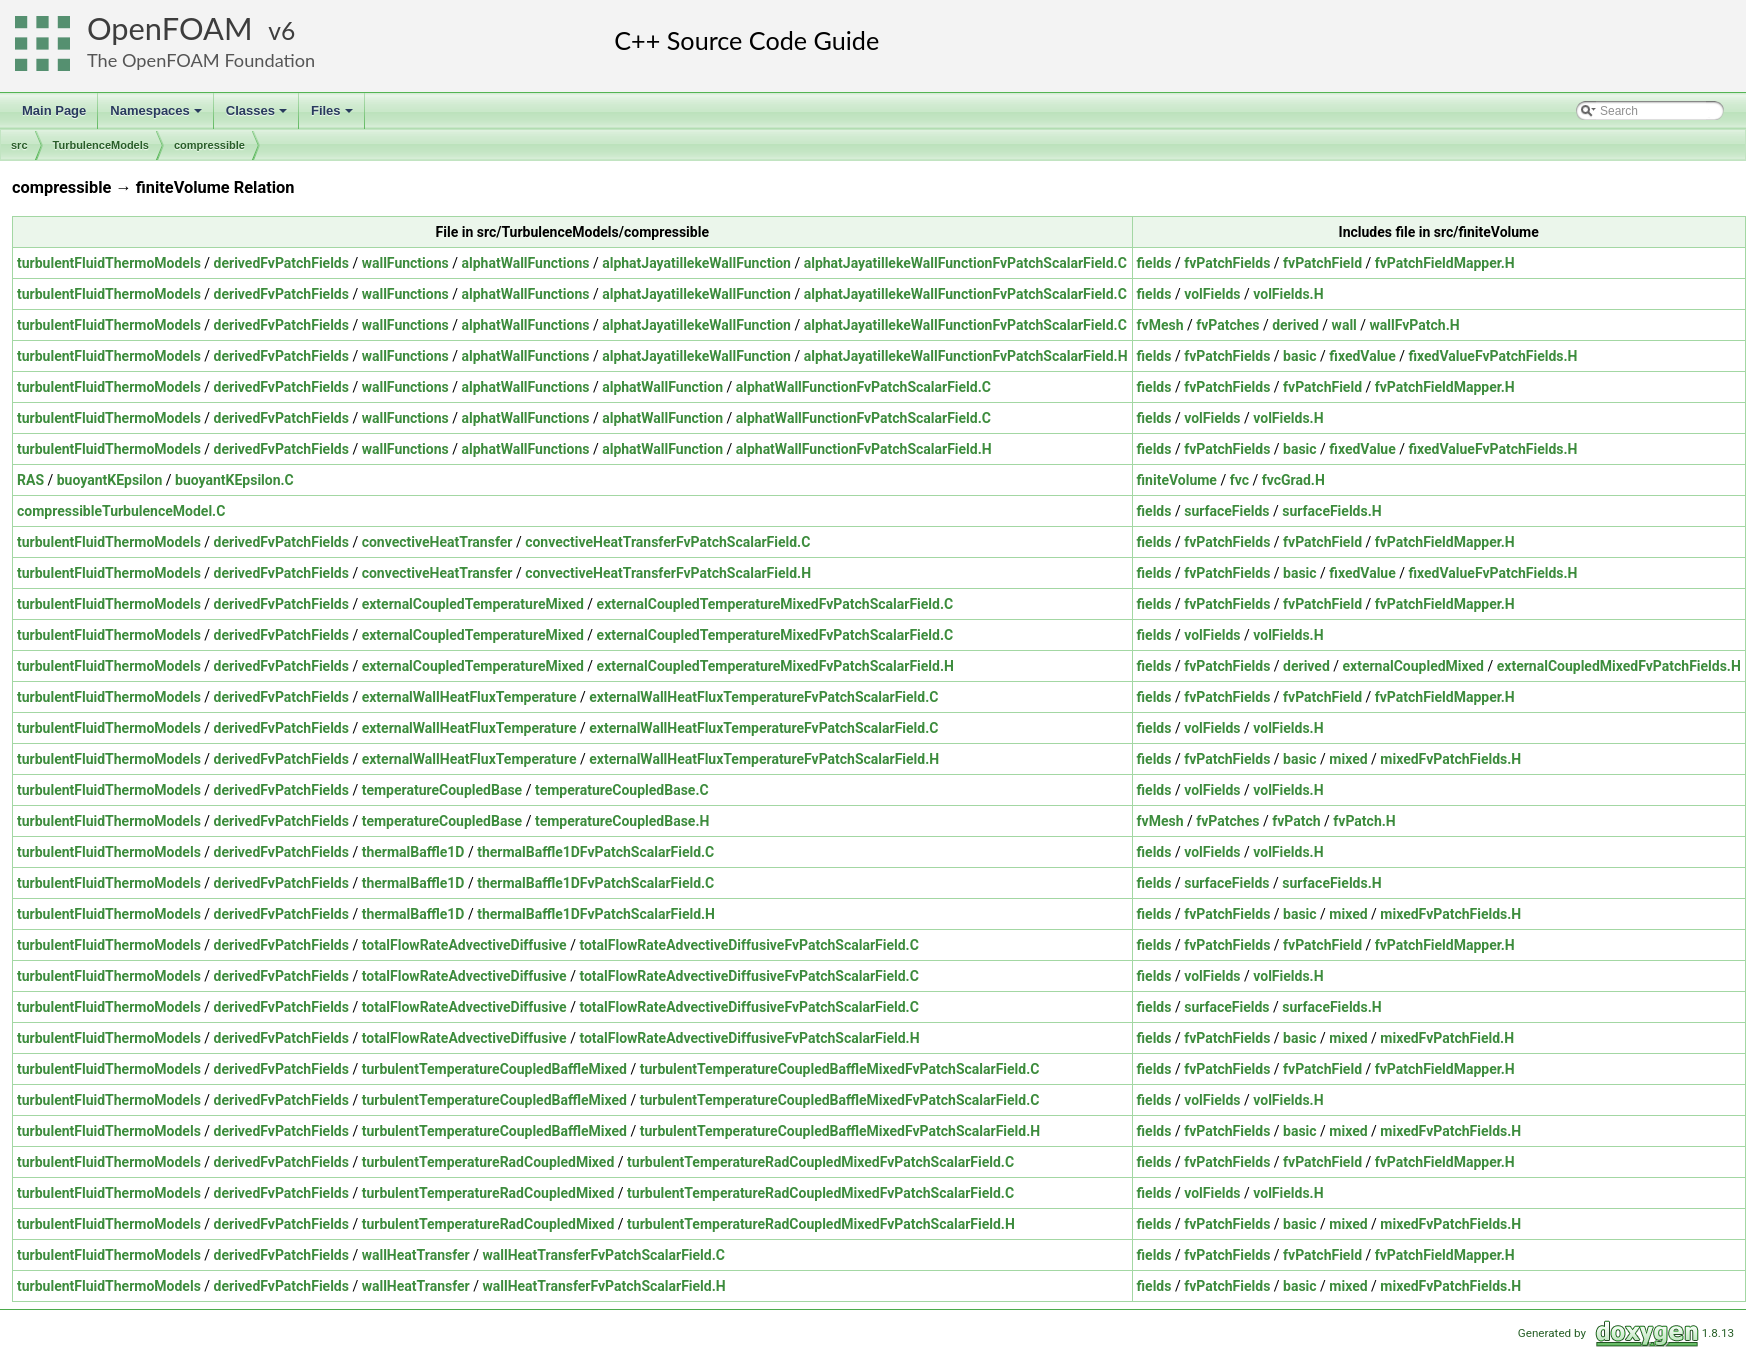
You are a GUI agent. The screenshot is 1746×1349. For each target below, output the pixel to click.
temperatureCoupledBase (442, 790)
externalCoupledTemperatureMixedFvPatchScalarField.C (775, 604)
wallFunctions (405, 263)
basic (1300, 356)
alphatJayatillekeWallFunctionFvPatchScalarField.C (965, 263)
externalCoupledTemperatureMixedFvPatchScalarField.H (775, 666)
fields (1154, 263)
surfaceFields (1226, 511)
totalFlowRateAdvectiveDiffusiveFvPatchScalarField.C (748, 945)
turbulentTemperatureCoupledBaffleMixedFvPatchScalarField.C (840, 1069)
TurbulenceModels (101, 145)
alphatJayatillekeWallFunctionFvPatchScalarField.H (966, 356)
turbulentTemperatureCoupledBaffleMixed (494, 1069)
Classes (258, 116)
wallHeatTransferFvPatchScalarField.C (603, 1255)
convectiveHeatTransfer (437, 542)
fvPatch (1296, 821)
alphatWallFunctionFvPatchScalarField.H (864, 449)
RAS (30, 480)
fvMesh (1160, 325)
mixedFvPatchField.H (1447, 1038)
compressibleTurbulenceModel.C (121, 511)
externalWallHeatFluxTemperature (469, 697)
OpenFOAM (170, 28)
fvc (1239, 480)
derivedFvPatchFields (281, 263)
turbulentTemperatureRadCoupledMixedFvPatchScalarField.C (820, 1162)
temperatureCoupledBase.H (622, 821)
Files (333, 116)
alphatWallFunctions (526, 263)
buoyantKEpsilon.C (234, 480)
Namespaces (157, 116)
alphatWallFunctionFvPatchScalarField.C (863, 387)
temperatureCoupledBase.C (622, 790)
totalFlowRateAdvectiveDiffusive (464, 945)
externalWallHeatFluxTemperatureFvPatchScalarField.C (763, 697)
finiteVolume (1177, 480)
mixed (1348, 759)
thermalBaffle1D (413, 852)
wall (1344, 325)
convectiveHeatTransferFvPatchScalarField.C (667, 542)
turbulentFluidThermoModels (109, 263)
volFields (1212, 294)
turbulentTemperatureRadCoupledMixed (488, 1162)
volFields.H (1288, 294)
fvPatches (1227, 325)
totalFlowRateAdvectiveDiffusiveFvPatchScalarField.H (749, 1038)
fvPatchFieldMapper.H (1445, 263)
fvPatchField (1322, 263)
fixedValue (1362, 356)
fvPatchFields (1227, 263)
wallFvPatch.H (1415, 325)
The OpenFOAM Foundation (201, 60)
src (19, 145)
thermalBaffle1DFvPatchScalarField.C (595, 852)
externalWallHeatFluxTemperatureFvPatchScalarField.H (764, 759)
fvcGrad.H (1293, 480)
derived (1295, 325)
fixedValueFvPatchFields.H (1493, 356)
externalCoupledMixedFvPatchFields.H (1619, 666)
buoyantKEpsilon (110, 480)
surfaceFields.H (1331, 511)
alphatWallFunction (662, 387)
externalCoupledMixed (1413, 666)
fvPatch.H (1364, 821)
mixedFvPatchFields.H (1450, 759)
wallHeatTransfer (416, 1255)
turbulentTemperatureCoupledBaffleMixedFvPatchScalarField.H (840, 1131)
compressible (209, 145)
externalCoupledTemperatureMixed (473, 604)
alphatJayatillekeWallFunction (696, 263)
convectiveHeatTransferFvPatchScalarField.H (668, 573)
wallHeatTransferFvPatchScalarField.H (603, 1286)
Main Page (54, 110)
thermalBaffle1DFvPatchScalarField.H (596, 914)
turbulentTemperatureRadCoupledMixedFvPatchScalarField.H (821, 1224)
